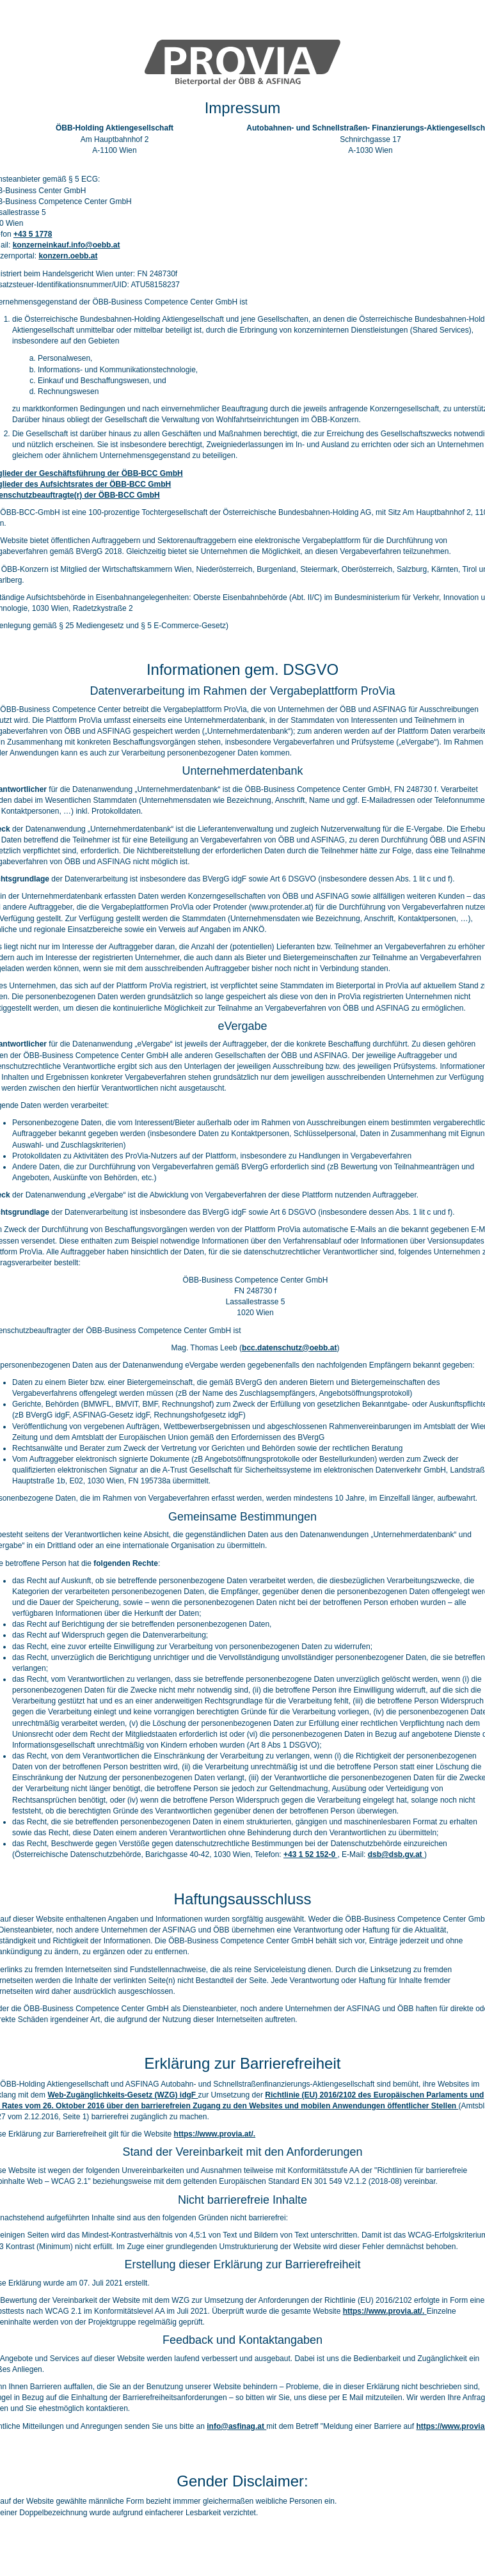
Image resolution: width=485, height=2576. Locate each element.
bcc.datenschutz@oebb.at (289, 1347)
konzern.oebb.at (67, 255)
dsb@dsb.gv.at (396, 1854)
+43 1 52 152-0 (310, 1854)
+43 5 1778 (32, 234)
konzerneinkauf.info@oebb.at (66, 245)
